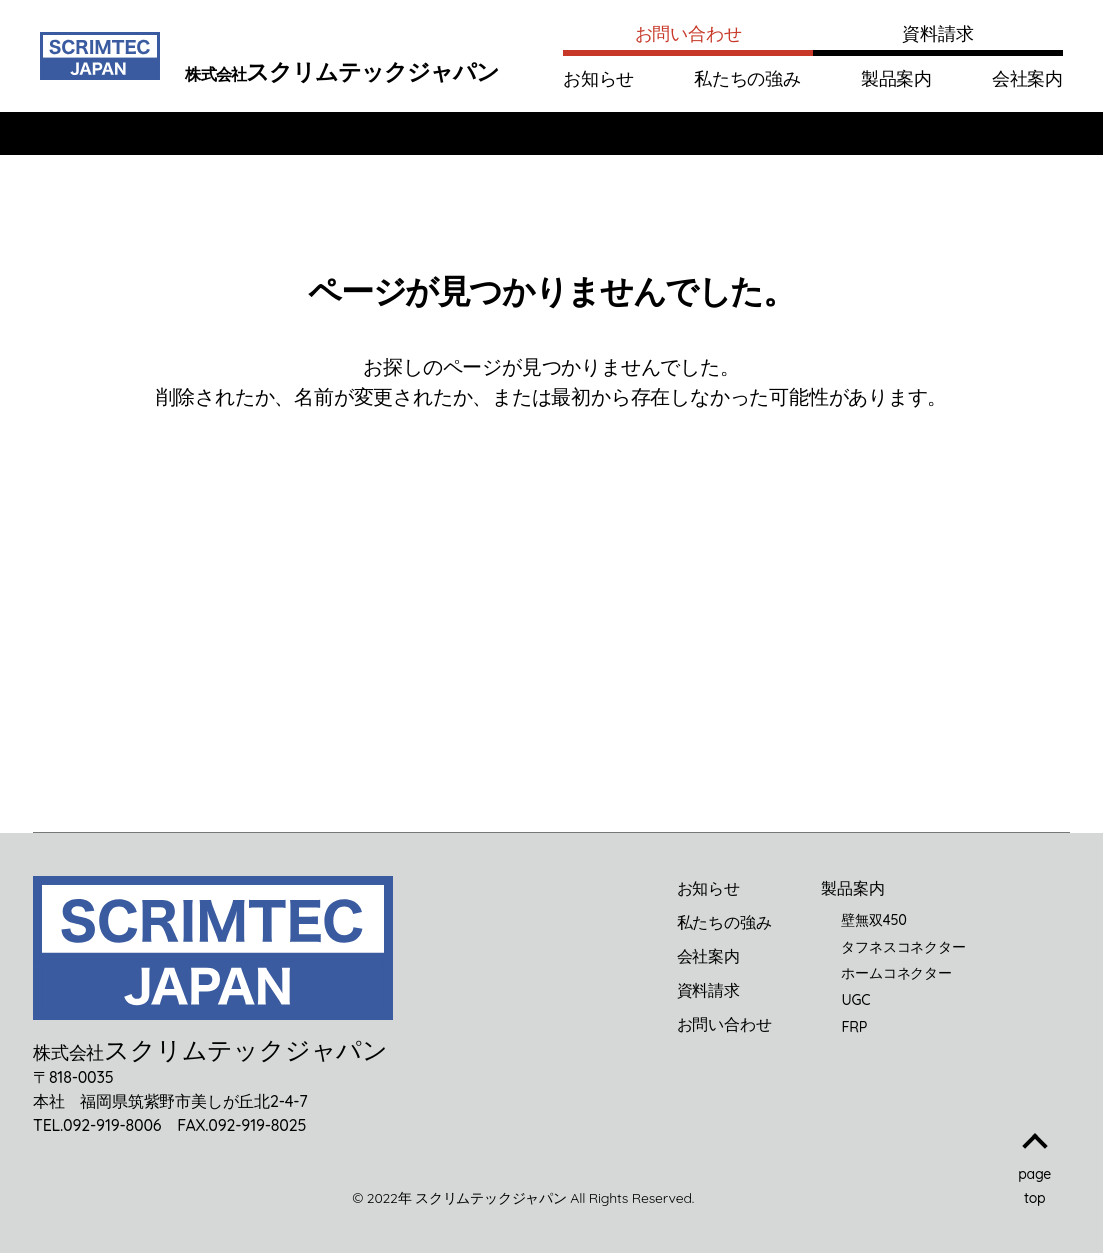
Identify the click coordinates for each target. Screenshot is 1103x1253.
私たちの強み (747, 78)
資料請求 (937, 33)
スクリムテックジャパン (491, 1198)
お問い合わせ (688, 33)
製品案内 (896, 78)
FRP (854, 1027)
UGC (855, 1000)
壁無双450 (873, 920)
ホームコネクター (896, 973)
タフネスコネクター (903, 947)
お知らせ (598, 78)
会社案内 (1027, 78)
